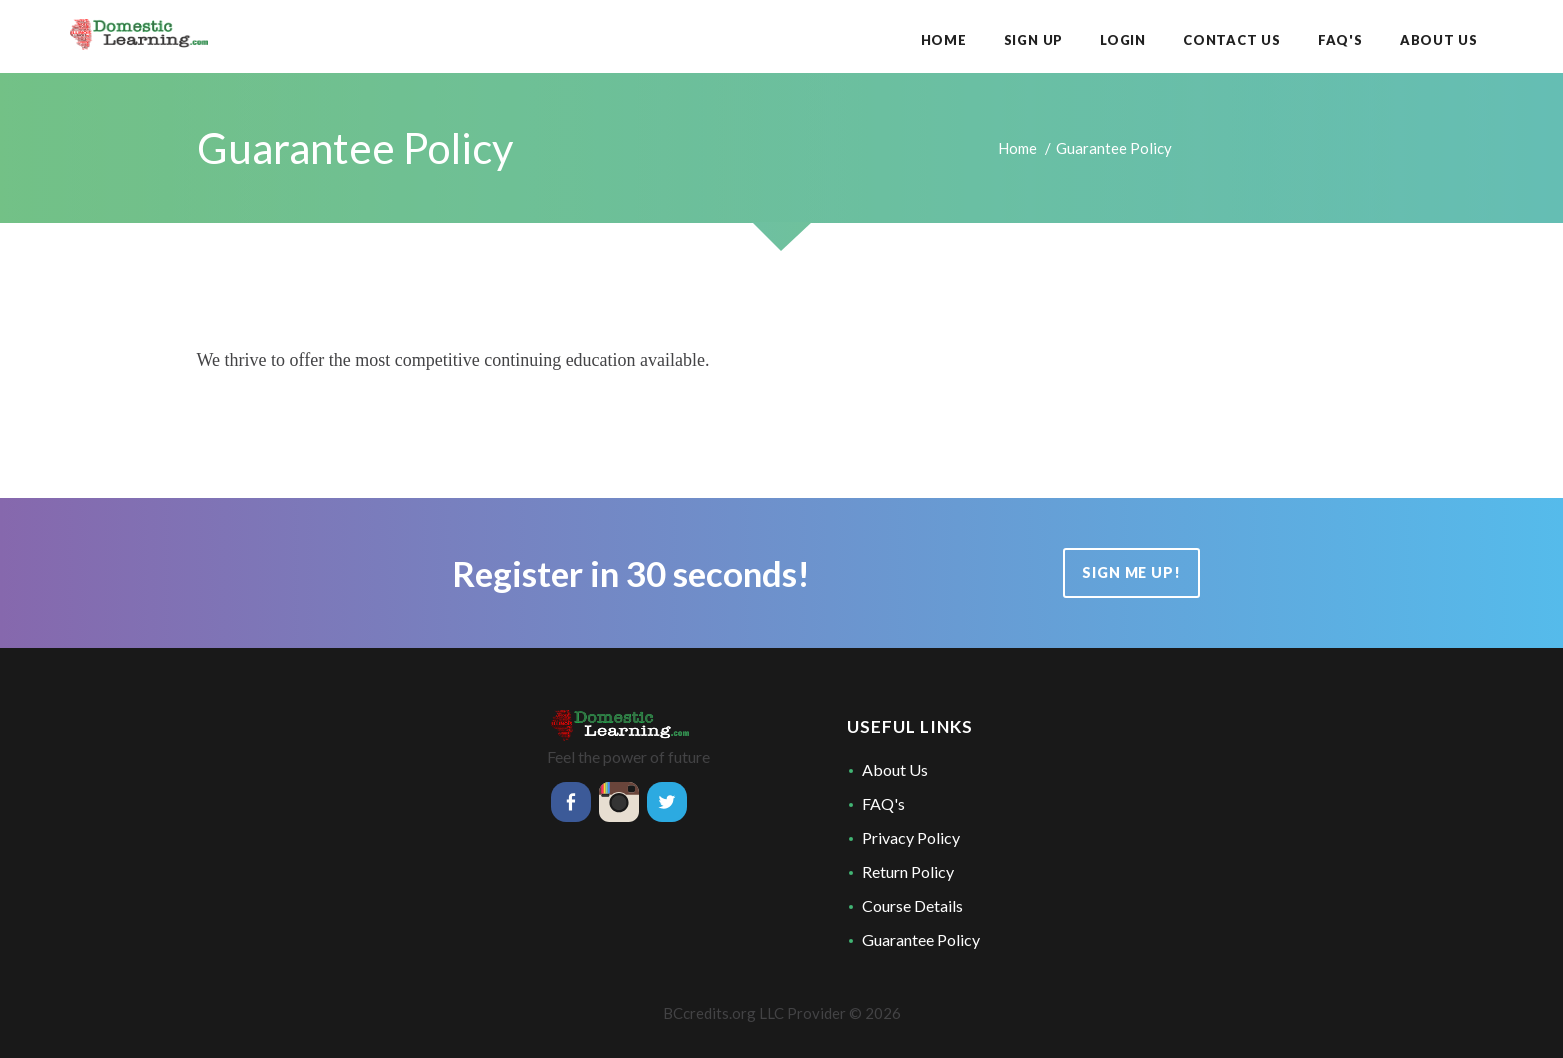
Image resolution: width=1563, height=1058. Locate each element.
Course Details (912, 905)
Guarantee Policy (921, 939)
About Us (895, 769)
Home (1017, 148)
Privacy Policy (911, 837)
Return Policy (908, 871)
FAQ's (883, 803)
